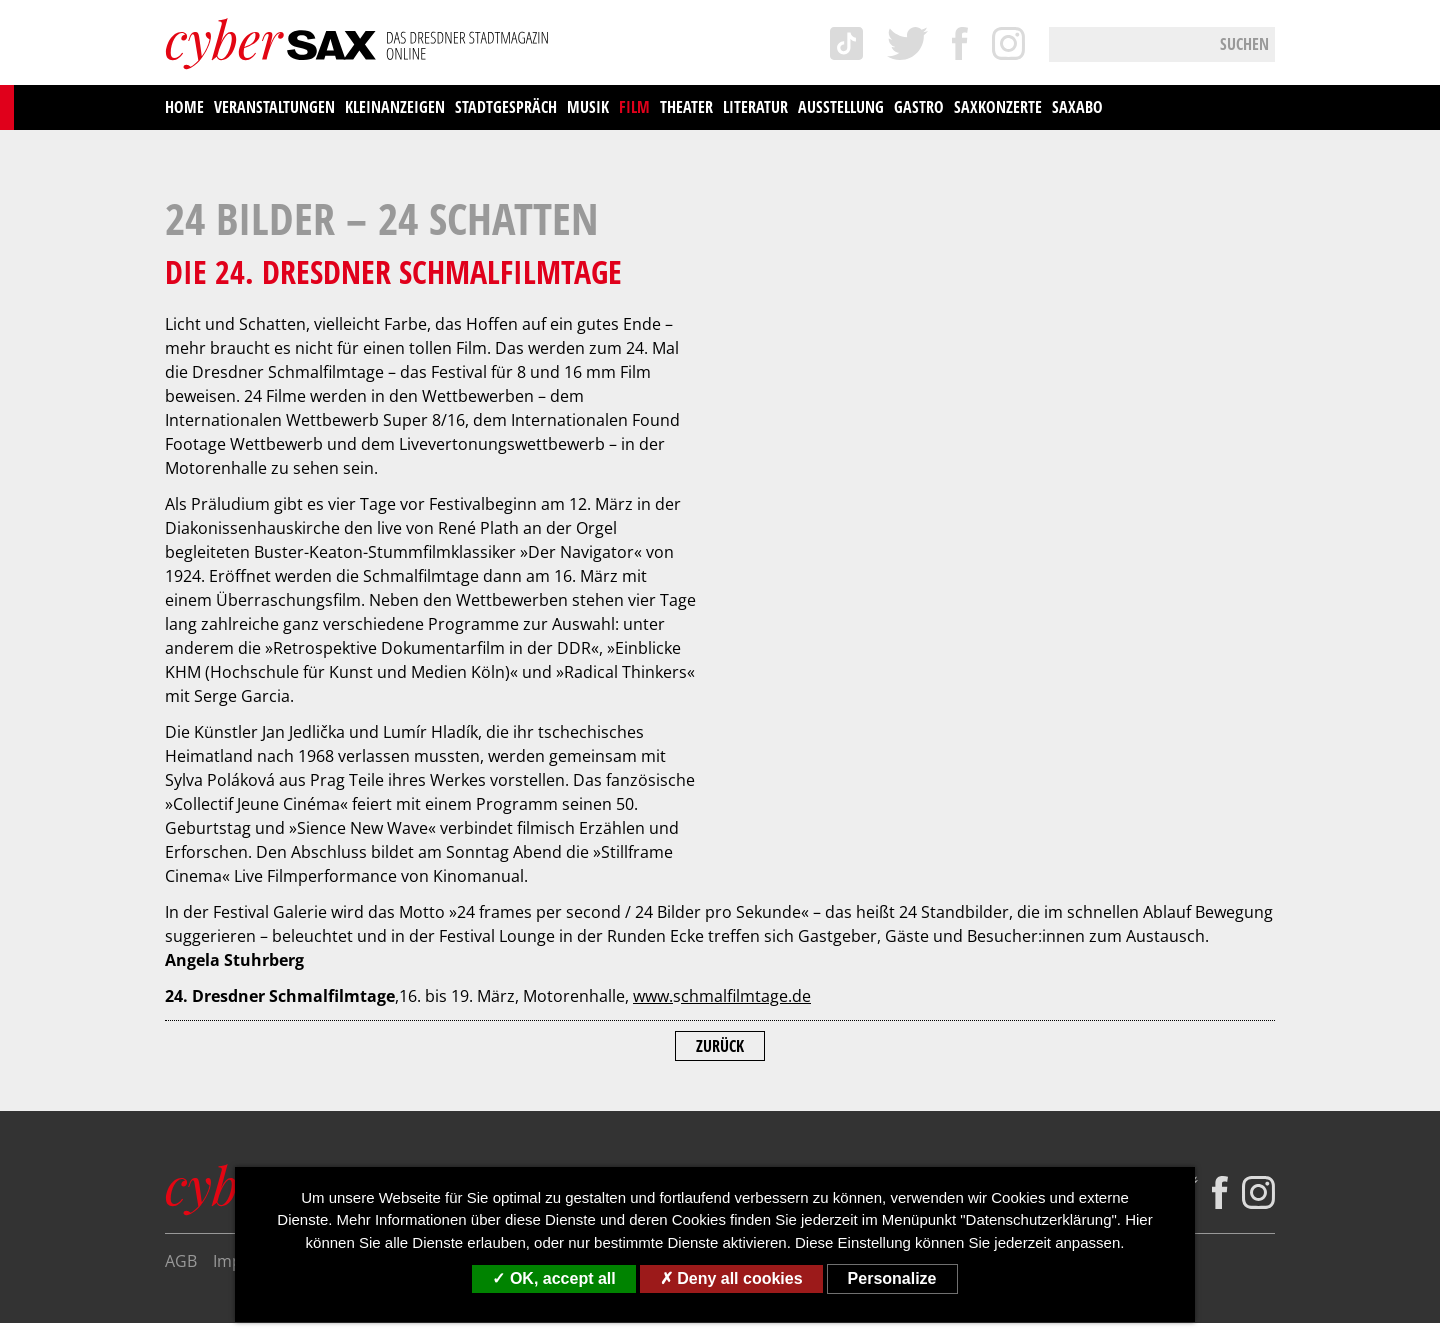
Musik (588, 107)
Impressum (256, 997)
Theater (686, 107)
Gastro (919, 107)
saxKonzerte (998, 107)
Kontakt (615, 997)
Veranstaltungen (274, 107)
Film (634, 107)
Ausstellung (841, 107)
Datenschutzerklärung (399, 997)
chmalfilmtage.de (746, 732)
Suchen (1244, 44)
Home (184, 107)
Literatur (755, 107)
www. (653, 732)
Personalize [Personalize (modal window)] (892, 1278)
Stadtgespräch (506, 107)
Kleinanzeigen (395, 107)
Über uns (535, 997)
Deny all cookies (731, 1278)
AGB (181, 997)
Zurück (720, 782)
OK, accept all (553, 1278)
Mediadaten (706, 997)
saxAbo (1077, 107)
